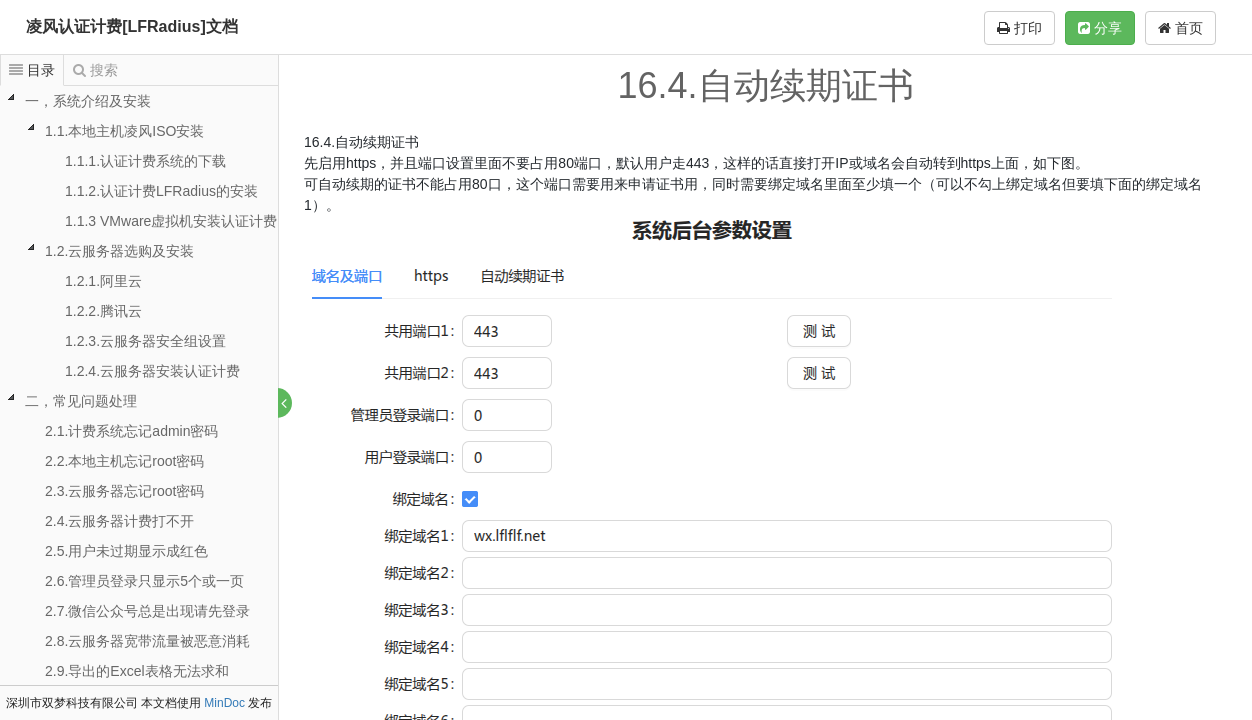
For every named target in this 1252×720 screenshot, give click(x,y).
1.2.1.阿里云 (103, 281)
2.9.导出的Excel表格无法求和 (137, 671)
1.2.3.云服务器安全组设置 (145, 341)
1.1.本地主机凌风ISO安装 (124, 131)
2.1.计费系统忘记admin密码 (131, 431)
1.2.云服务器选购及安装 (119, 251)
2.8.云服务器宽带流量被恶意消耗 (147, 641)
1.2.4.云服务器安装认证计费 (152, 371)
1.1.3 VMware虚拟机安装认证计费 (171, 221)
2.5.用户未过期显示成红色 (126, 551)
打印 (1019, 28)
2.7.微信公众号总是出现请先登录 (147, 611)
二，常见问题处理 (81, 401)
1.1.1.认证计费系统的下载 (145, 161)
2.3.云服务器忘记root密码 (124, 491)
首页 (1180, 28)
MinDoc (224, 703)
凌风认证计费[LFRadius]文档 (132, 26)
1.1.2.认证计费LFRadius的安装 (161, 191)
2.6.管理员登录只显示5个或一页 (144, 581)
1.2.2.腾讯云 (103, 311)
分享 (1100, 28)
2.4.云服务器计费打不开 (119, 521)
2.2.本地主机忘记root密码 (124, 461)
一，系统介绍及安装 (88, 101)
